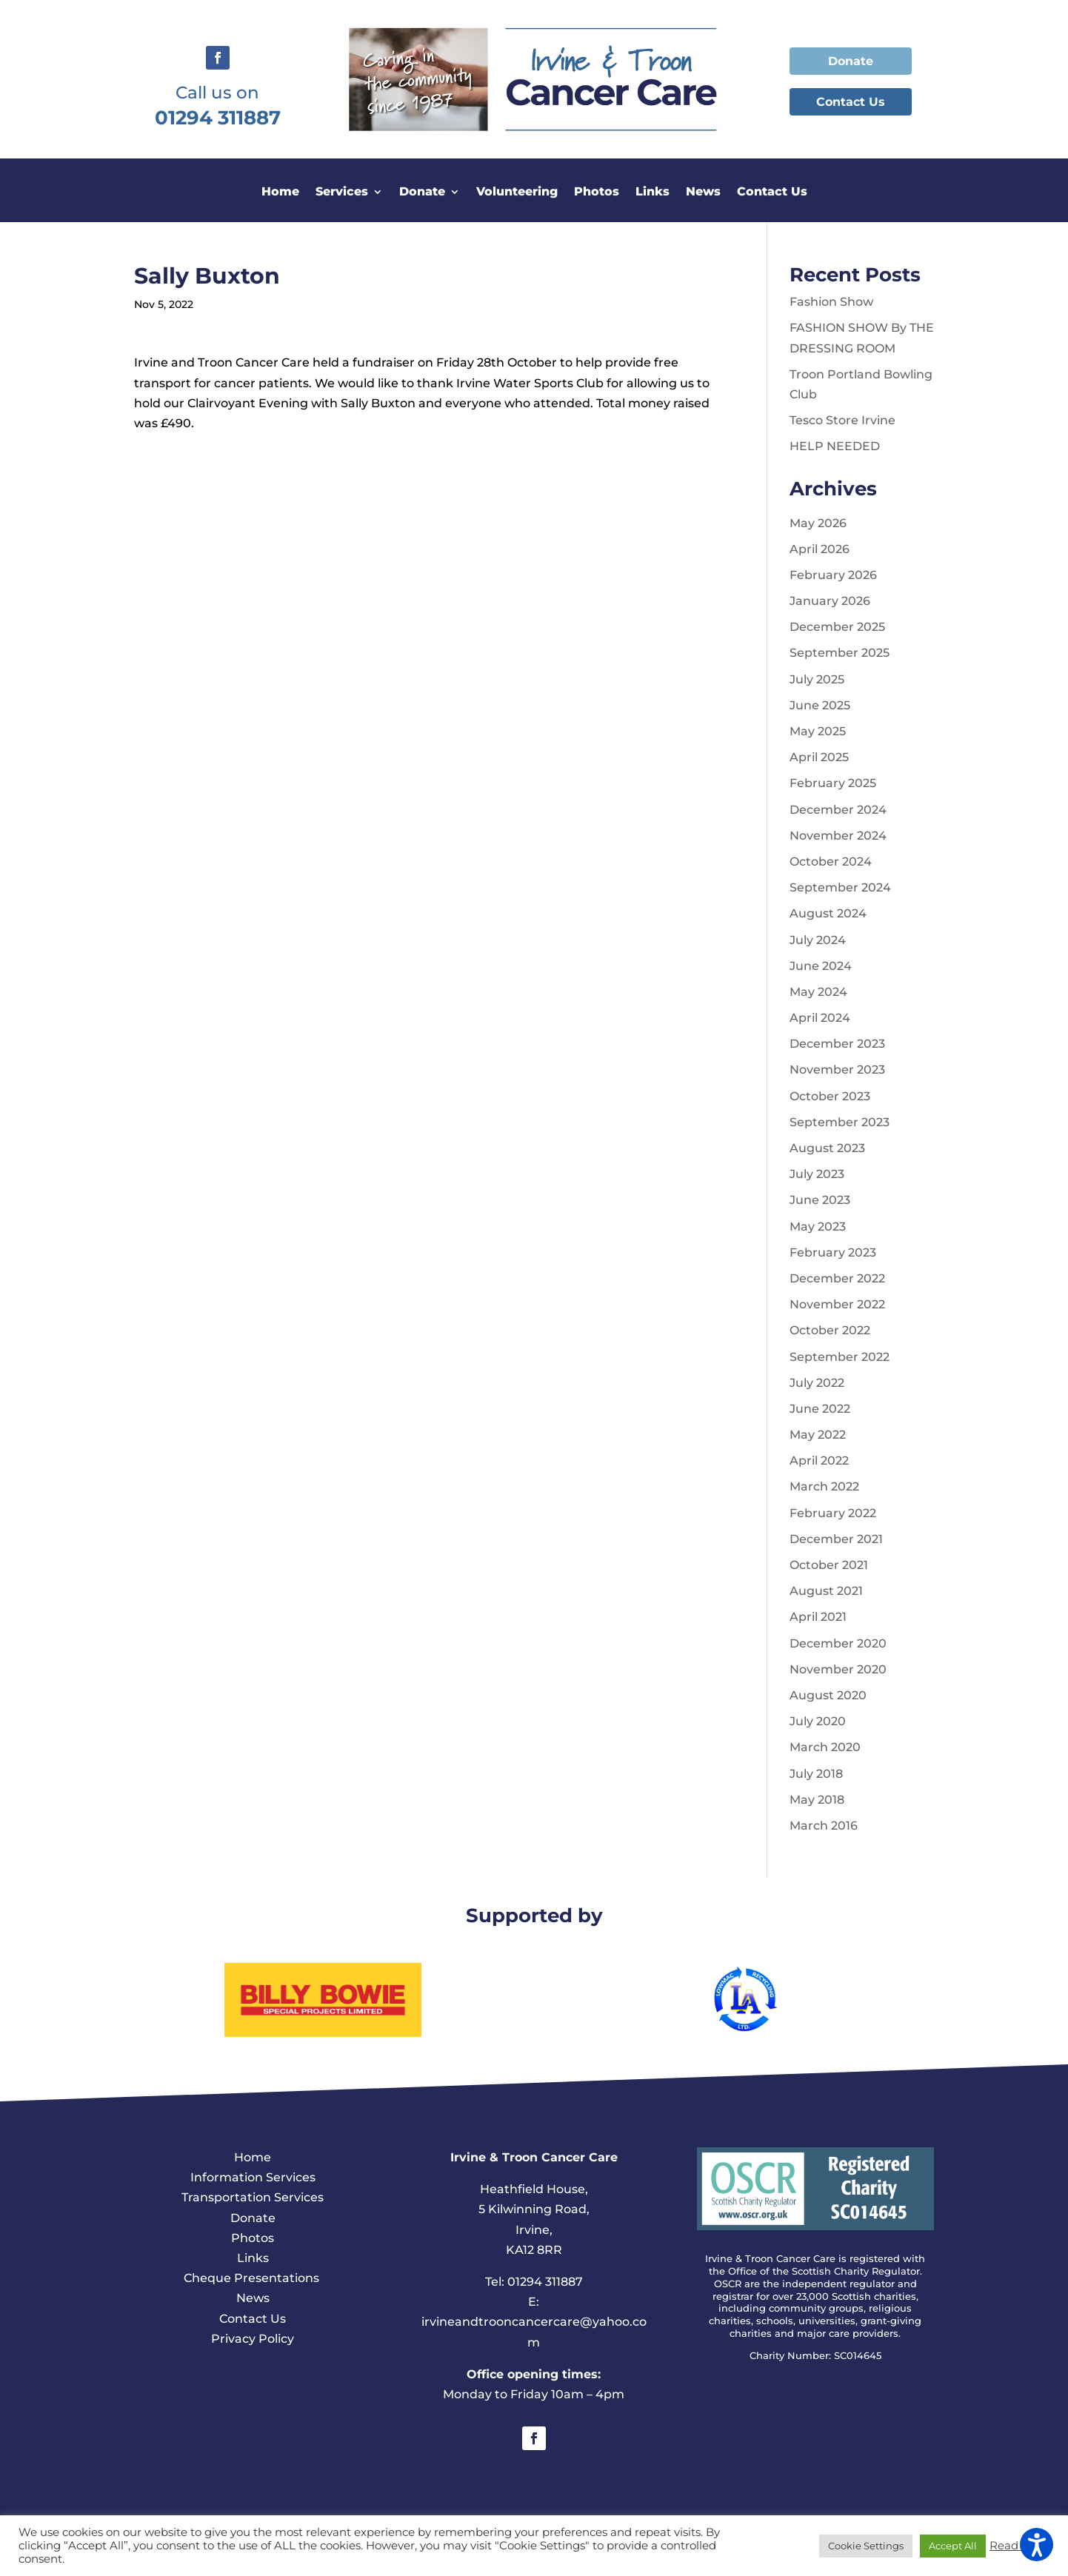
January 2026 (830, 601)
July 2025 (817, 679)
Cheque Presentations (253, 2278)
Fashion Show (831, 302)
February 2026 (833, 575)
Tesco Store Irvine (842, 420)
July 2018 (816, 1774)
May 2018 (817, 1800)
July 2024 (818, 940)
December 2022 (837, 1278)
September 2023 (840, 1122)
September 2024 (840, 887)
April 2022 (819, 1460)
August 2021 (826, 1591)
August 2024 (828, 913)
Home (280, 192)
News (703, 192)
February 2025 (833, 783)
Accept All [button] (953, 2546)
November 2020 (838, 1669)
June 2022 (820, 1409)
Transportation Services (252, 2197)
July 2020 (818, 1721)
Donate (850, 61)
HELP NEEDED (835, 446)
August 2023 (827, 1148)
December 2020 (838, 1643)
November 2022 (837, 1304)
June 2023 (820, 1200)
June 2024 (821, 966)
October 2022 (830, 1330)
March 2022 (824, 1486)
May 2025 (818, 731)
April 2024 (820, 1018)
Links (652, 192)
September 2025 (840, 653)
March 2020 (825, 1747)
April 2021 (818, 1617)
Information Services (253, 2177)
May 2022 (818, 1435)
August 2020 (828, 1695)
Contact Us (850, 102)
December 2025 (837, 627)
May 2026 (818, 523)
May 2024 (818, 992)
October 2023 (830, 1096)
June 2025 (820, 705)
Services (342, 192)
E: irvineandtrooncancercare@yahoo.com (534, 2322)
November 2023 (837, 1070)
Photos (596, 192)
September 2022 (840, 1357)
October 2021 (829, 1565)
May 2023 (818, 1227)
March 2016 (824, 1826)
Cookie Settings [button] (866, 2546)
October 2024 (831, 861)
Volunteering (517, 192)
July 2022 (817, 1383)
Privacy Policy (252, 2339)
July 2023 (817, 1174)
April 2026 (820, 549)
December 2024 (838, 810)
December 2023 (837, 1044)
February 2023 (833, 1252)
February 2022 (833, 1513)
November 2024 (838, 836)
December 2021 (836, 1539)
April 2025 (819, 757)
